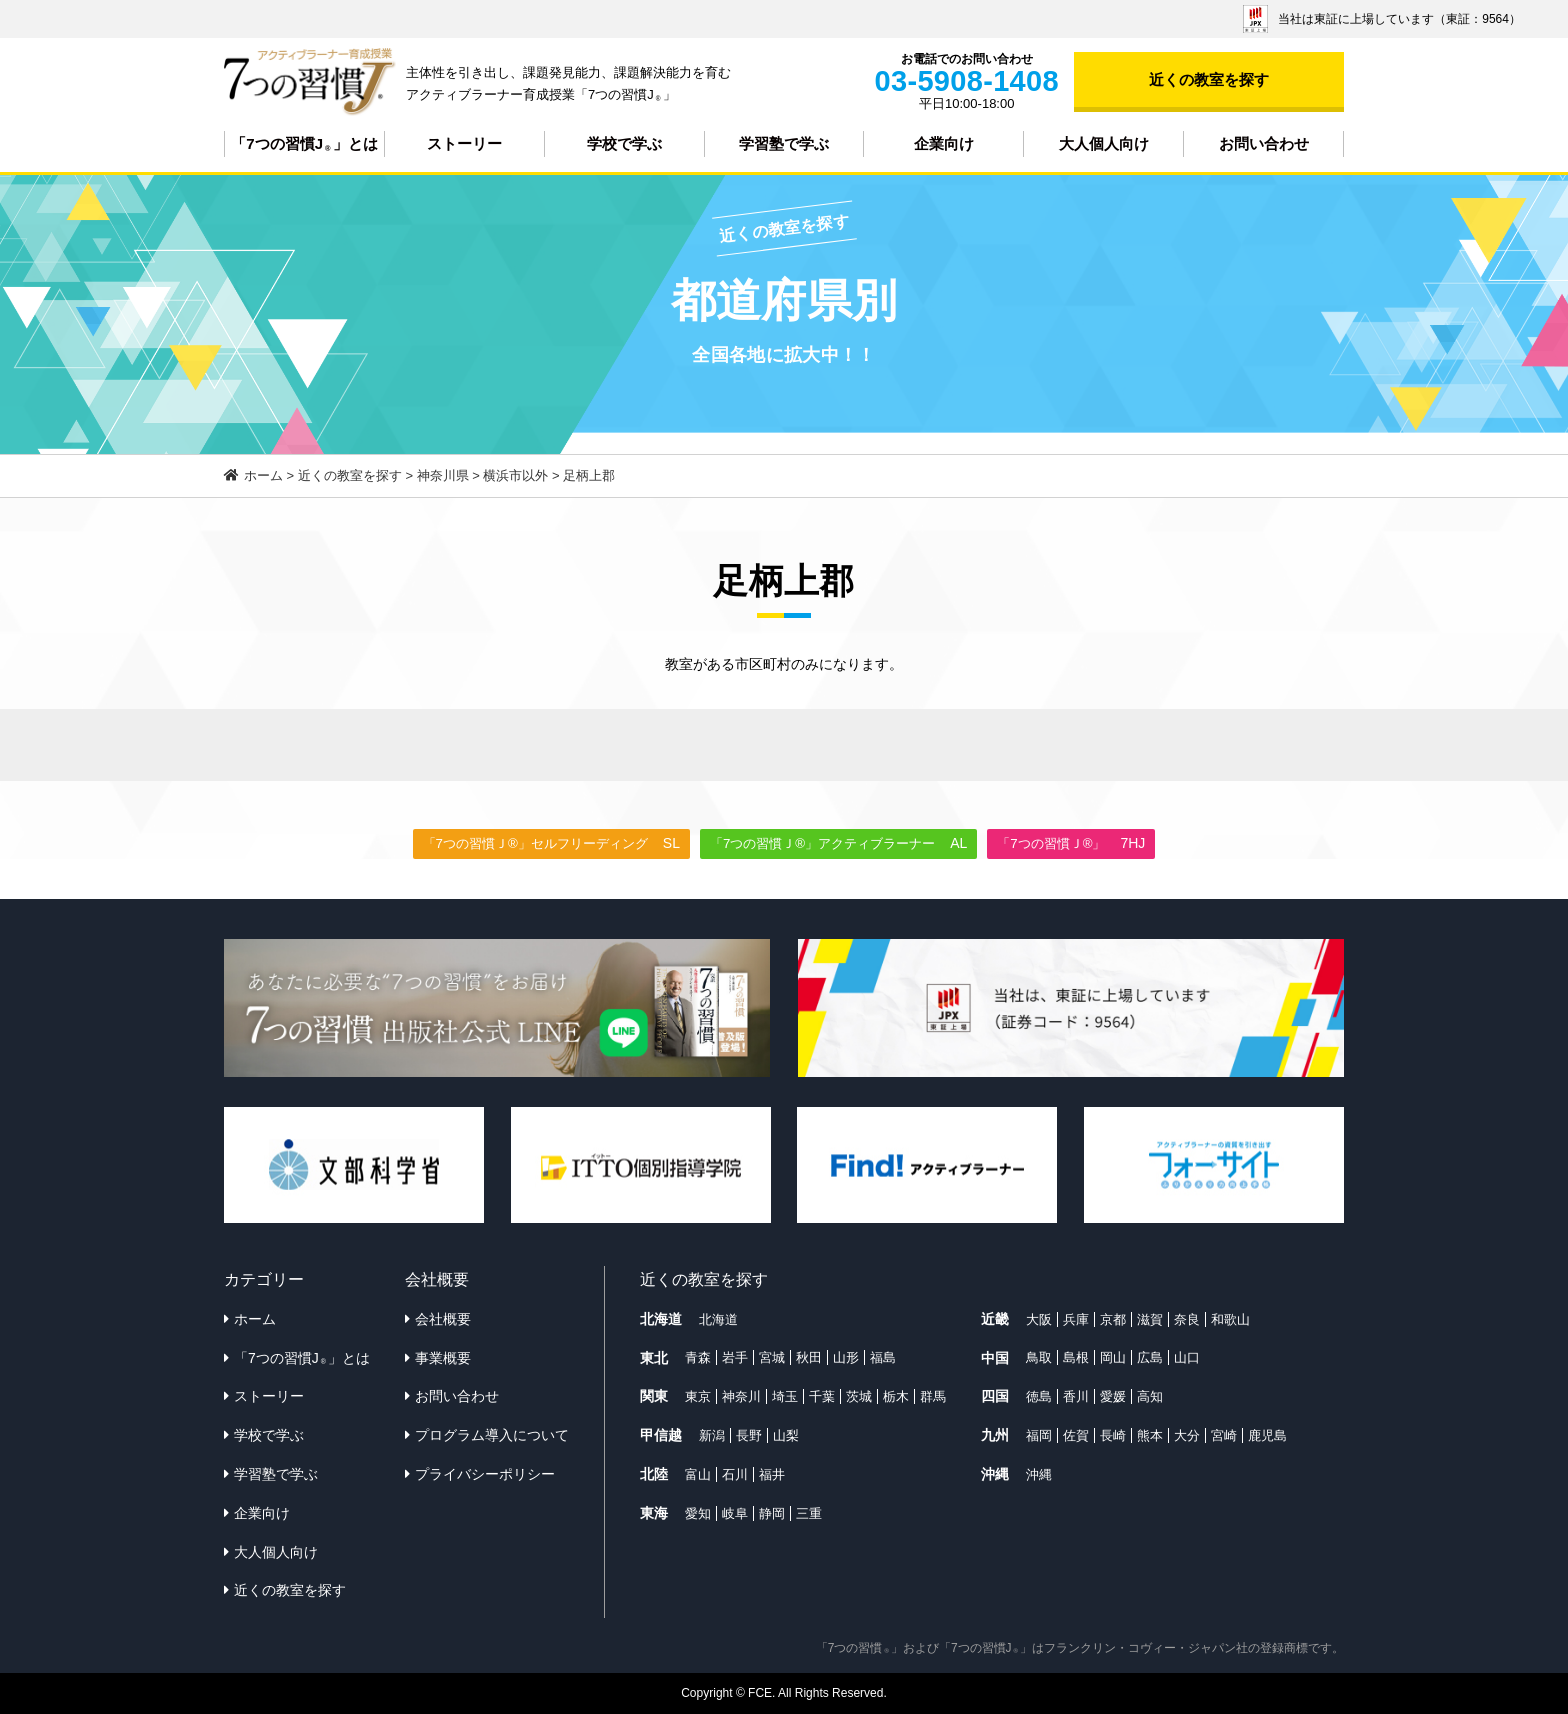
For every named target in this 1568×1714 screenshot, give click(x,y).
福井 (772, 1474)
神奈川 (741, 1396)
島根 (1076, 1357)
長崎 (1113, 1435)
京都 (1113, 1319)
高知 (1150, 1396)
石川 (735, 1474)
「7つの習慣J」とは (304, 144)
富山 (698, 1474)
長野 (749, 1435)
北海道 (718, 1319)
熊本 (1150, 1435)
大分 (1187, 1435)
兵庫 (1076, 1319)
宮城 (772, 1357)
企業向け (944, 143)
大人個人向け (1104, 143)
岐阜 (735, 1513)
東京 (698, 1396)
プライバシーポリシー (485, 1474)
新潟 (712, 1435)
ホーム (255, 1319)
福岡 (1039, 1435)
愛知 (698, 1513)
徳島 (1039, 1396)
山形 (846, 1357)
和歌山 (1230, 1319)
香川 (1076, 1396)
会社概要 (443, 1319)
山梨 (786, 1435)
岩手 (735, 1357)
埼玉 (785, 1396)
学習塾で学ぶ (784, 143)
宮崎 (1224, 1435)
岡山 (1113, 1357)
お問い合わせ (1264, 143)
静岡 (772, 1513)
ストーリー (464, 143)
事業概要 (443, 1358)
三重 (809, 1513)
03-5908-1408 (967, 81)
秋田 (809, 1357)
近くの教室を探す (1209, 79)
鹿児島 (1267, 1435)
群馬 (933, 1396)
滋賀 (1150, 1319)
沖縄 (1039, 1474)
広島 (1150, 1357)
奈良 (1187, 1319)
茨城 (859, 1396)
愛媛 (1113, 1396)
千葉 (822, 1396)
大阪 (1039, 1319)
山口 (1187, 1357)
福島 (883, 1357)
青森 (698, 1357)
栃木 (896, 1396)
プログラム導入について (492, 1435)
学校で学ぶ (624, 143)
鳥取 (1039, 1357)
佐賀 (1076, 1435)
